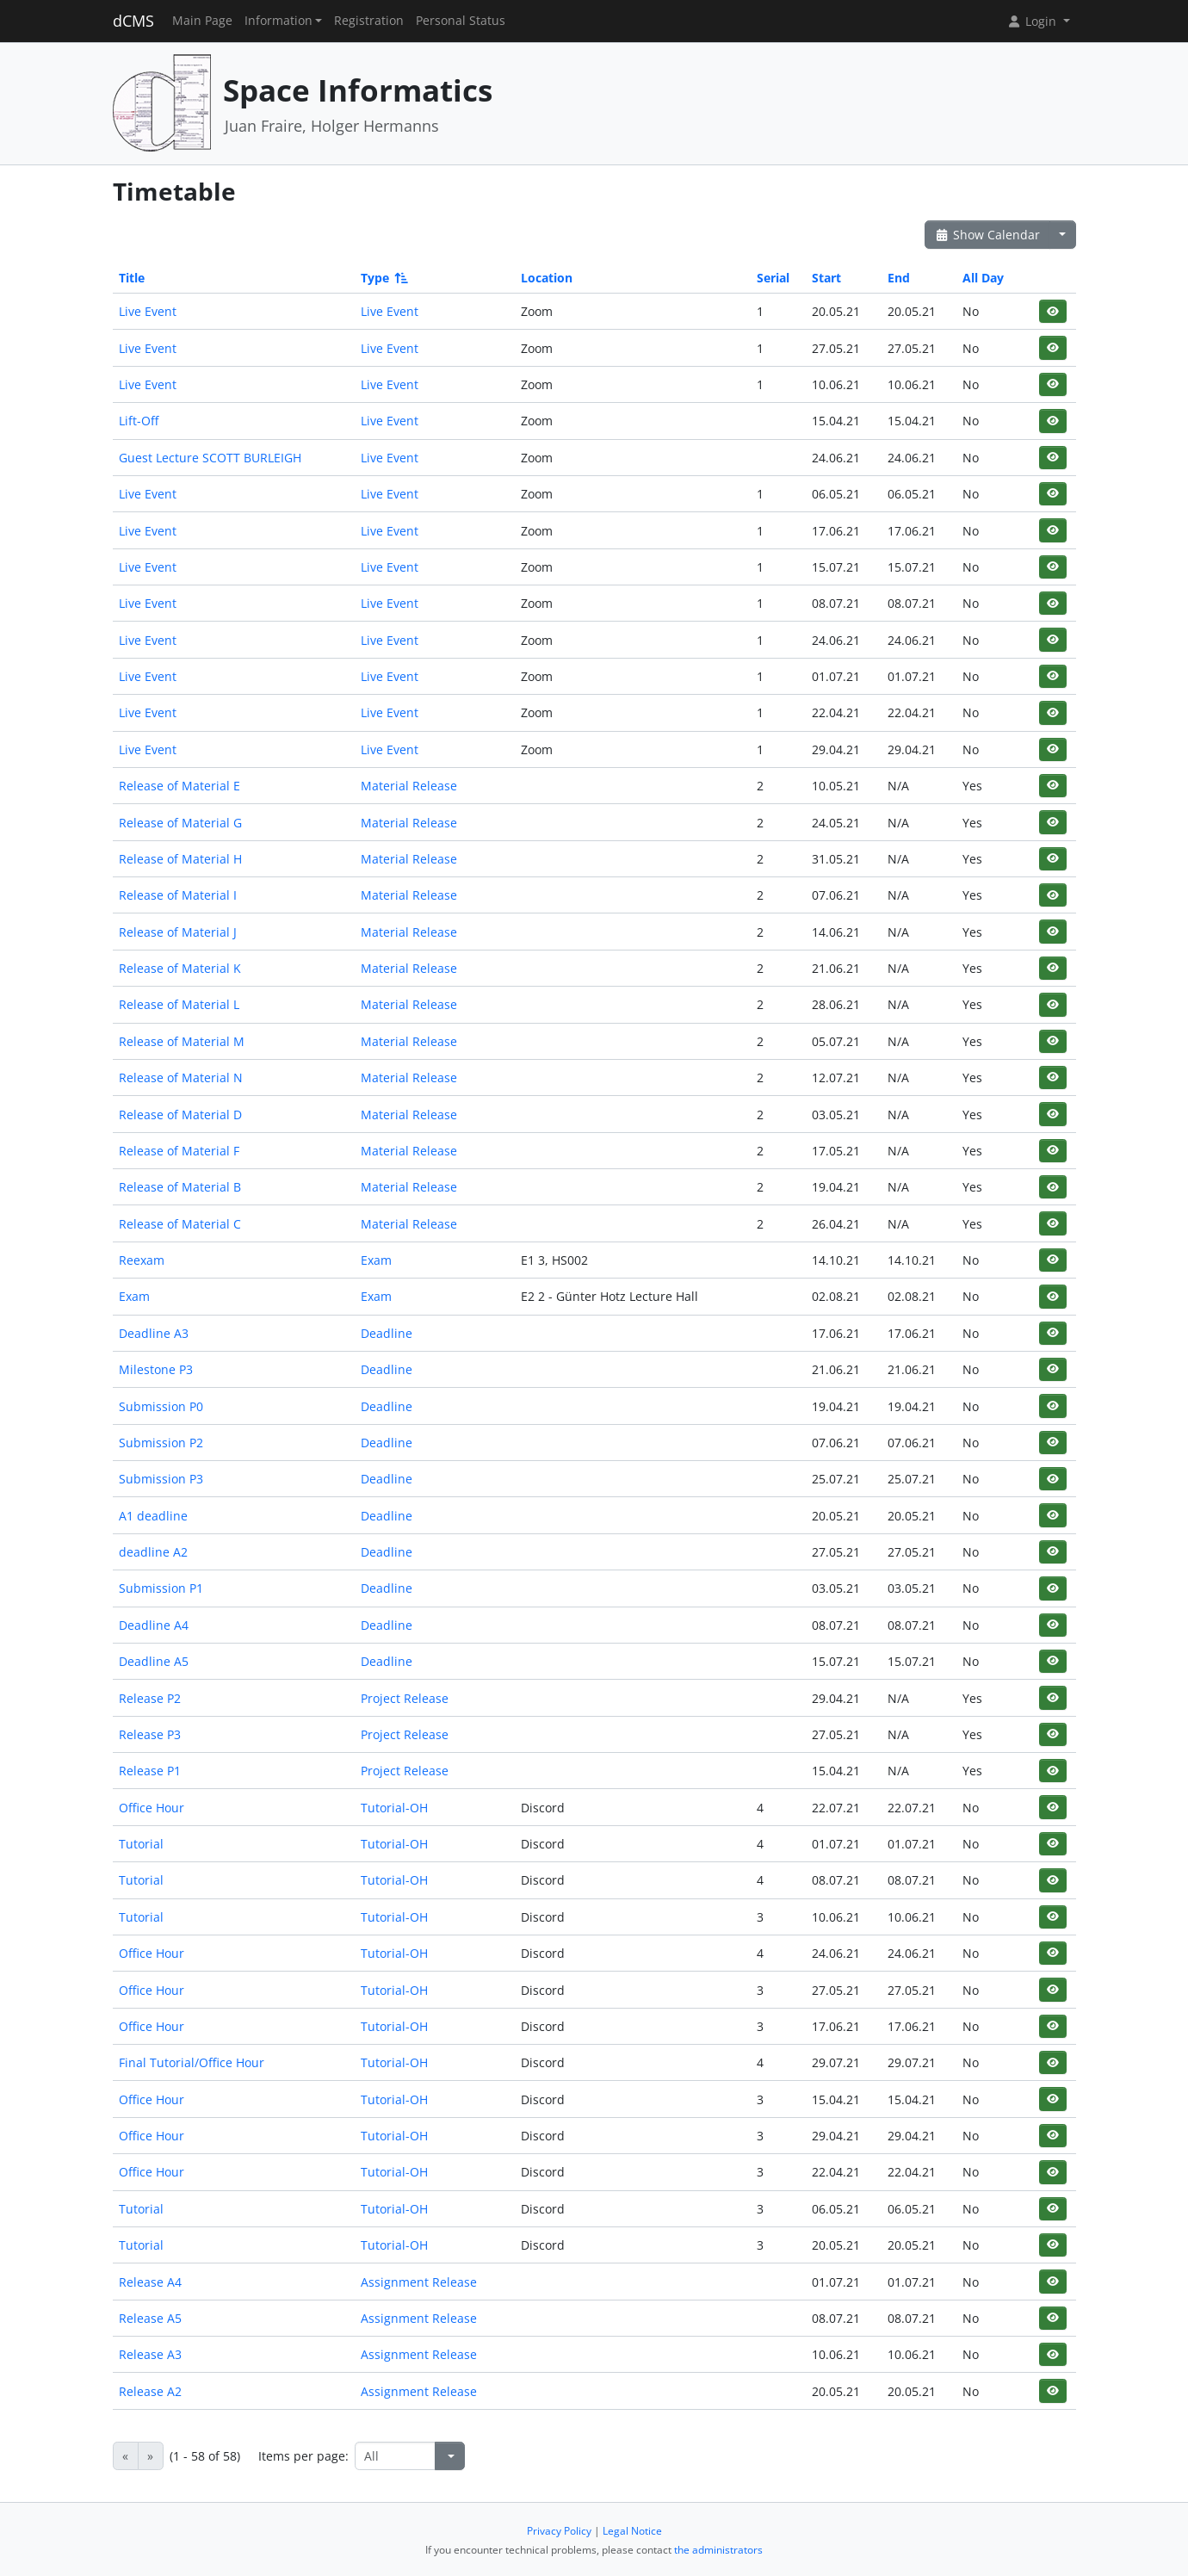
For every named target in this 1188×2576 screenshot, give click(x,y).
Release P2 (150, 1698)
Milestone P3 (156, 1369)
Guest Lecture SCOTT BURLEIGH (210, 457)
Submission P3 (161, 1479)
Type (383, 278)
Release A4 (150, 2282)
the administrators (718, 2549)
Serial (773, 277)
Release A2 (150, 2391)
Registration (369, 21)
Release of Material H (180, 859)
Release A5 (150, 2318)
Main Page (202, 21)
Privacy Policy (559, 2530)
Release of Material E (179, 785)
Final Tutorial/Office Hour (191, 2062)
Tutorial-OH (394, 1807)
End (899, 277)
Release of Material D (180, 1114)
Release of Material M (181, 1041)
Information (278, 21)
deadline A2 (153, 1552)
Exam (376, 1260)
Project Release (405, 1698)
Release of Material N (181, 1077)
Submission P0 (161, 1406)
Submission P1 (161, 1588)
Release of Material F (179, 1150)
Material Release (409, 785)
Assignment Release (419, 2282)
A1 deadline (153, 1516)
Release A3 (150, 2354)
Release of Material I (178, 895)
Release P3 (150, 1734)
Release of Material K (180, 968)
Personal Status (460, 21)
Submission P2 (161, 1442)
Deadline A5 (154, 1661)
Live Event (147, 311)
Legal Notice (632, 2530)
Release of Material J (178, 932)
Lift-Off (138, 420)
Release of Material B (180, 1187)
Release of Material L (179, 1004)
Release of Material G (180, 822)
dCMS (133, 20)
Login (1033, 21)
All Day (983, 277)
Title (132, 277)
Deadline (386, 1333)
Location (546, 277)
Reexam (141, 1260)
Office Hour (151, 1807)
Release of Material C (180, 1224)
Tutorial (141, 1844)
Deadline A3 (154, 1333)
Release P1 (150, 1770)
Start (826, 277)
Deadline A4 (154, 1625)
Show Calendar (988, 234)
